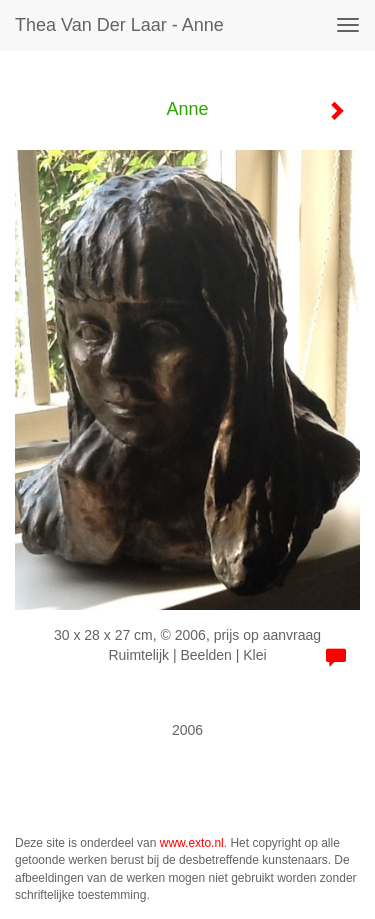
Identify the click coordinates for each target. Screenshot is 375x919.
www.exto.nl (192, 843)
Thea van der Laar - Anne (119, 25)
